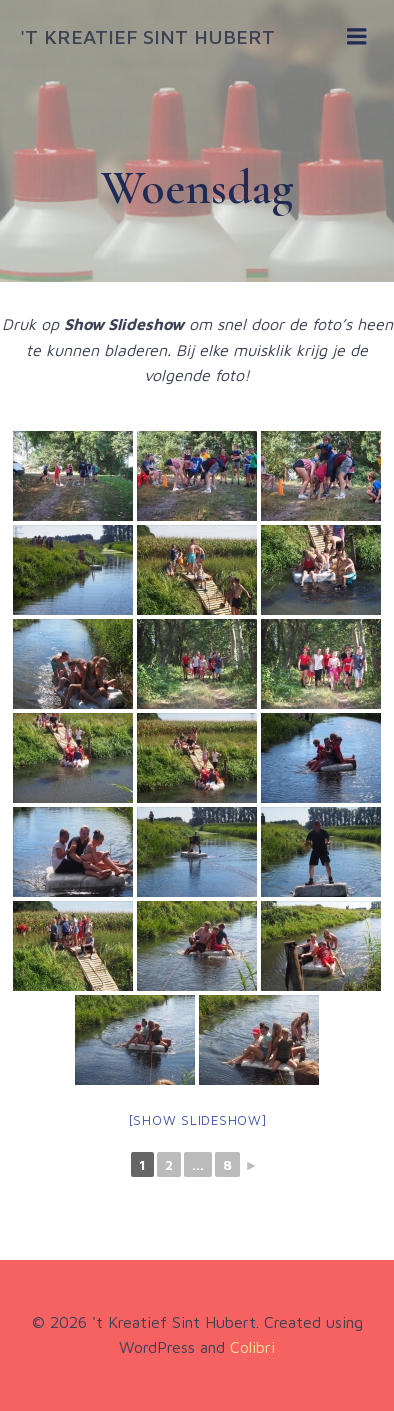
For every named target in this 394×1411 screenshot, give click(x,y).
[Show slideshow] (197, 1120)
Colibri (252, 1347)
